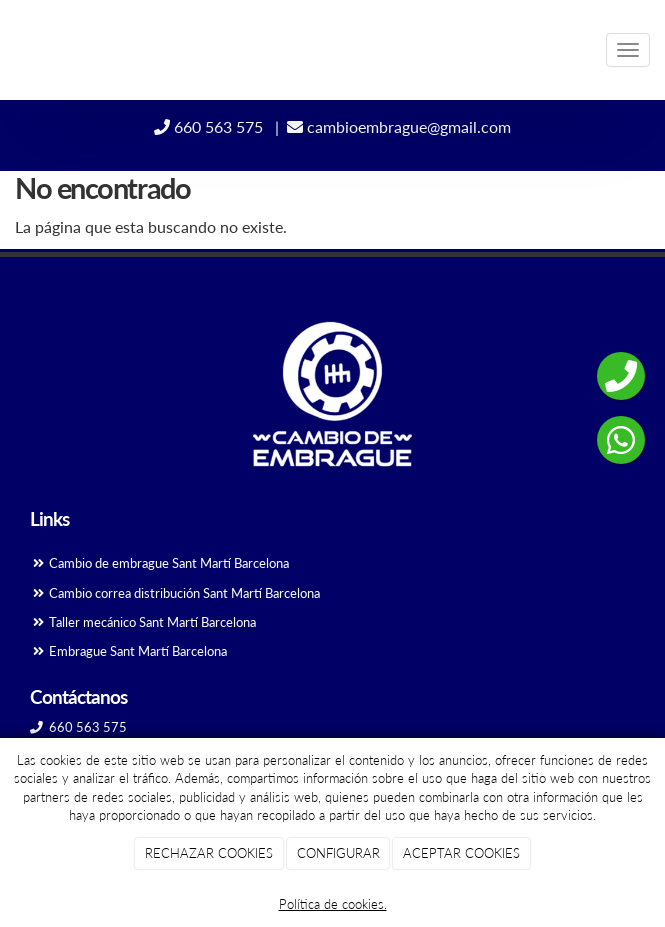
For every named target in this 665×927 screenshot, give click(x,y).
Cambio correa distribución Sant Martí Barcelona (183, 593)
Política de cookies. (333, 904)
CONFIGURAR (338, 853)
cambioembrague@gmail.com (399, 126)
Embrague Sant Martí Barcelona (138, 651)
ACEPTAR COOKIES (461, 853)
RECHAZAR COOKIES (209, 853)
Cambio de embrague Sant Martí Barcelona (167, 563)
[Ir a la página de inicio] (10, 50)
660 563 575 (210, 126)
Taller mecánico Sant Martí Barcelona (152, 622)
